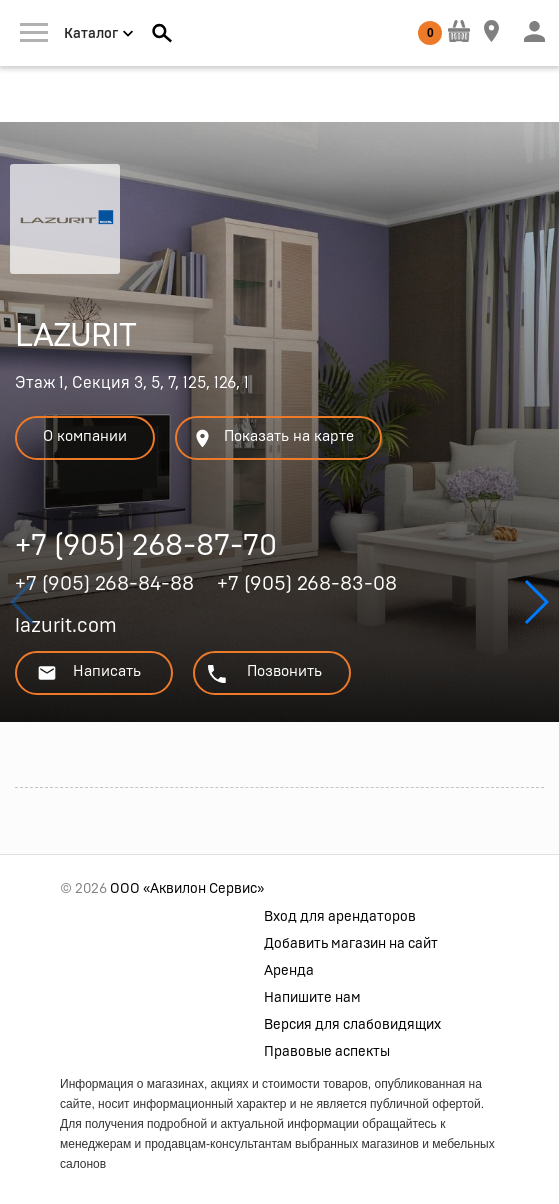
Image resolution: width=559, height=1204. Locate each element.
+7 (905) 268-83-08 (307, 584)
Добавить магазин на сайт (351, 944)
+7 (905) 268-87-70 (146, 548)
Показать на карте (273, 438)
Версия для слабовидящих (352, 1025)
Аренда (289, 971)
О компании (85, 436)
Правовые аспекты (327, 1052)
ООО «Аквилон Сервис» (187, 889)
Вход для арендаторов (340, 917)
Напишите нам (312, 998)
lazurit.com (66, 626)
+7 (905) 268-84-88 (104, 584)
